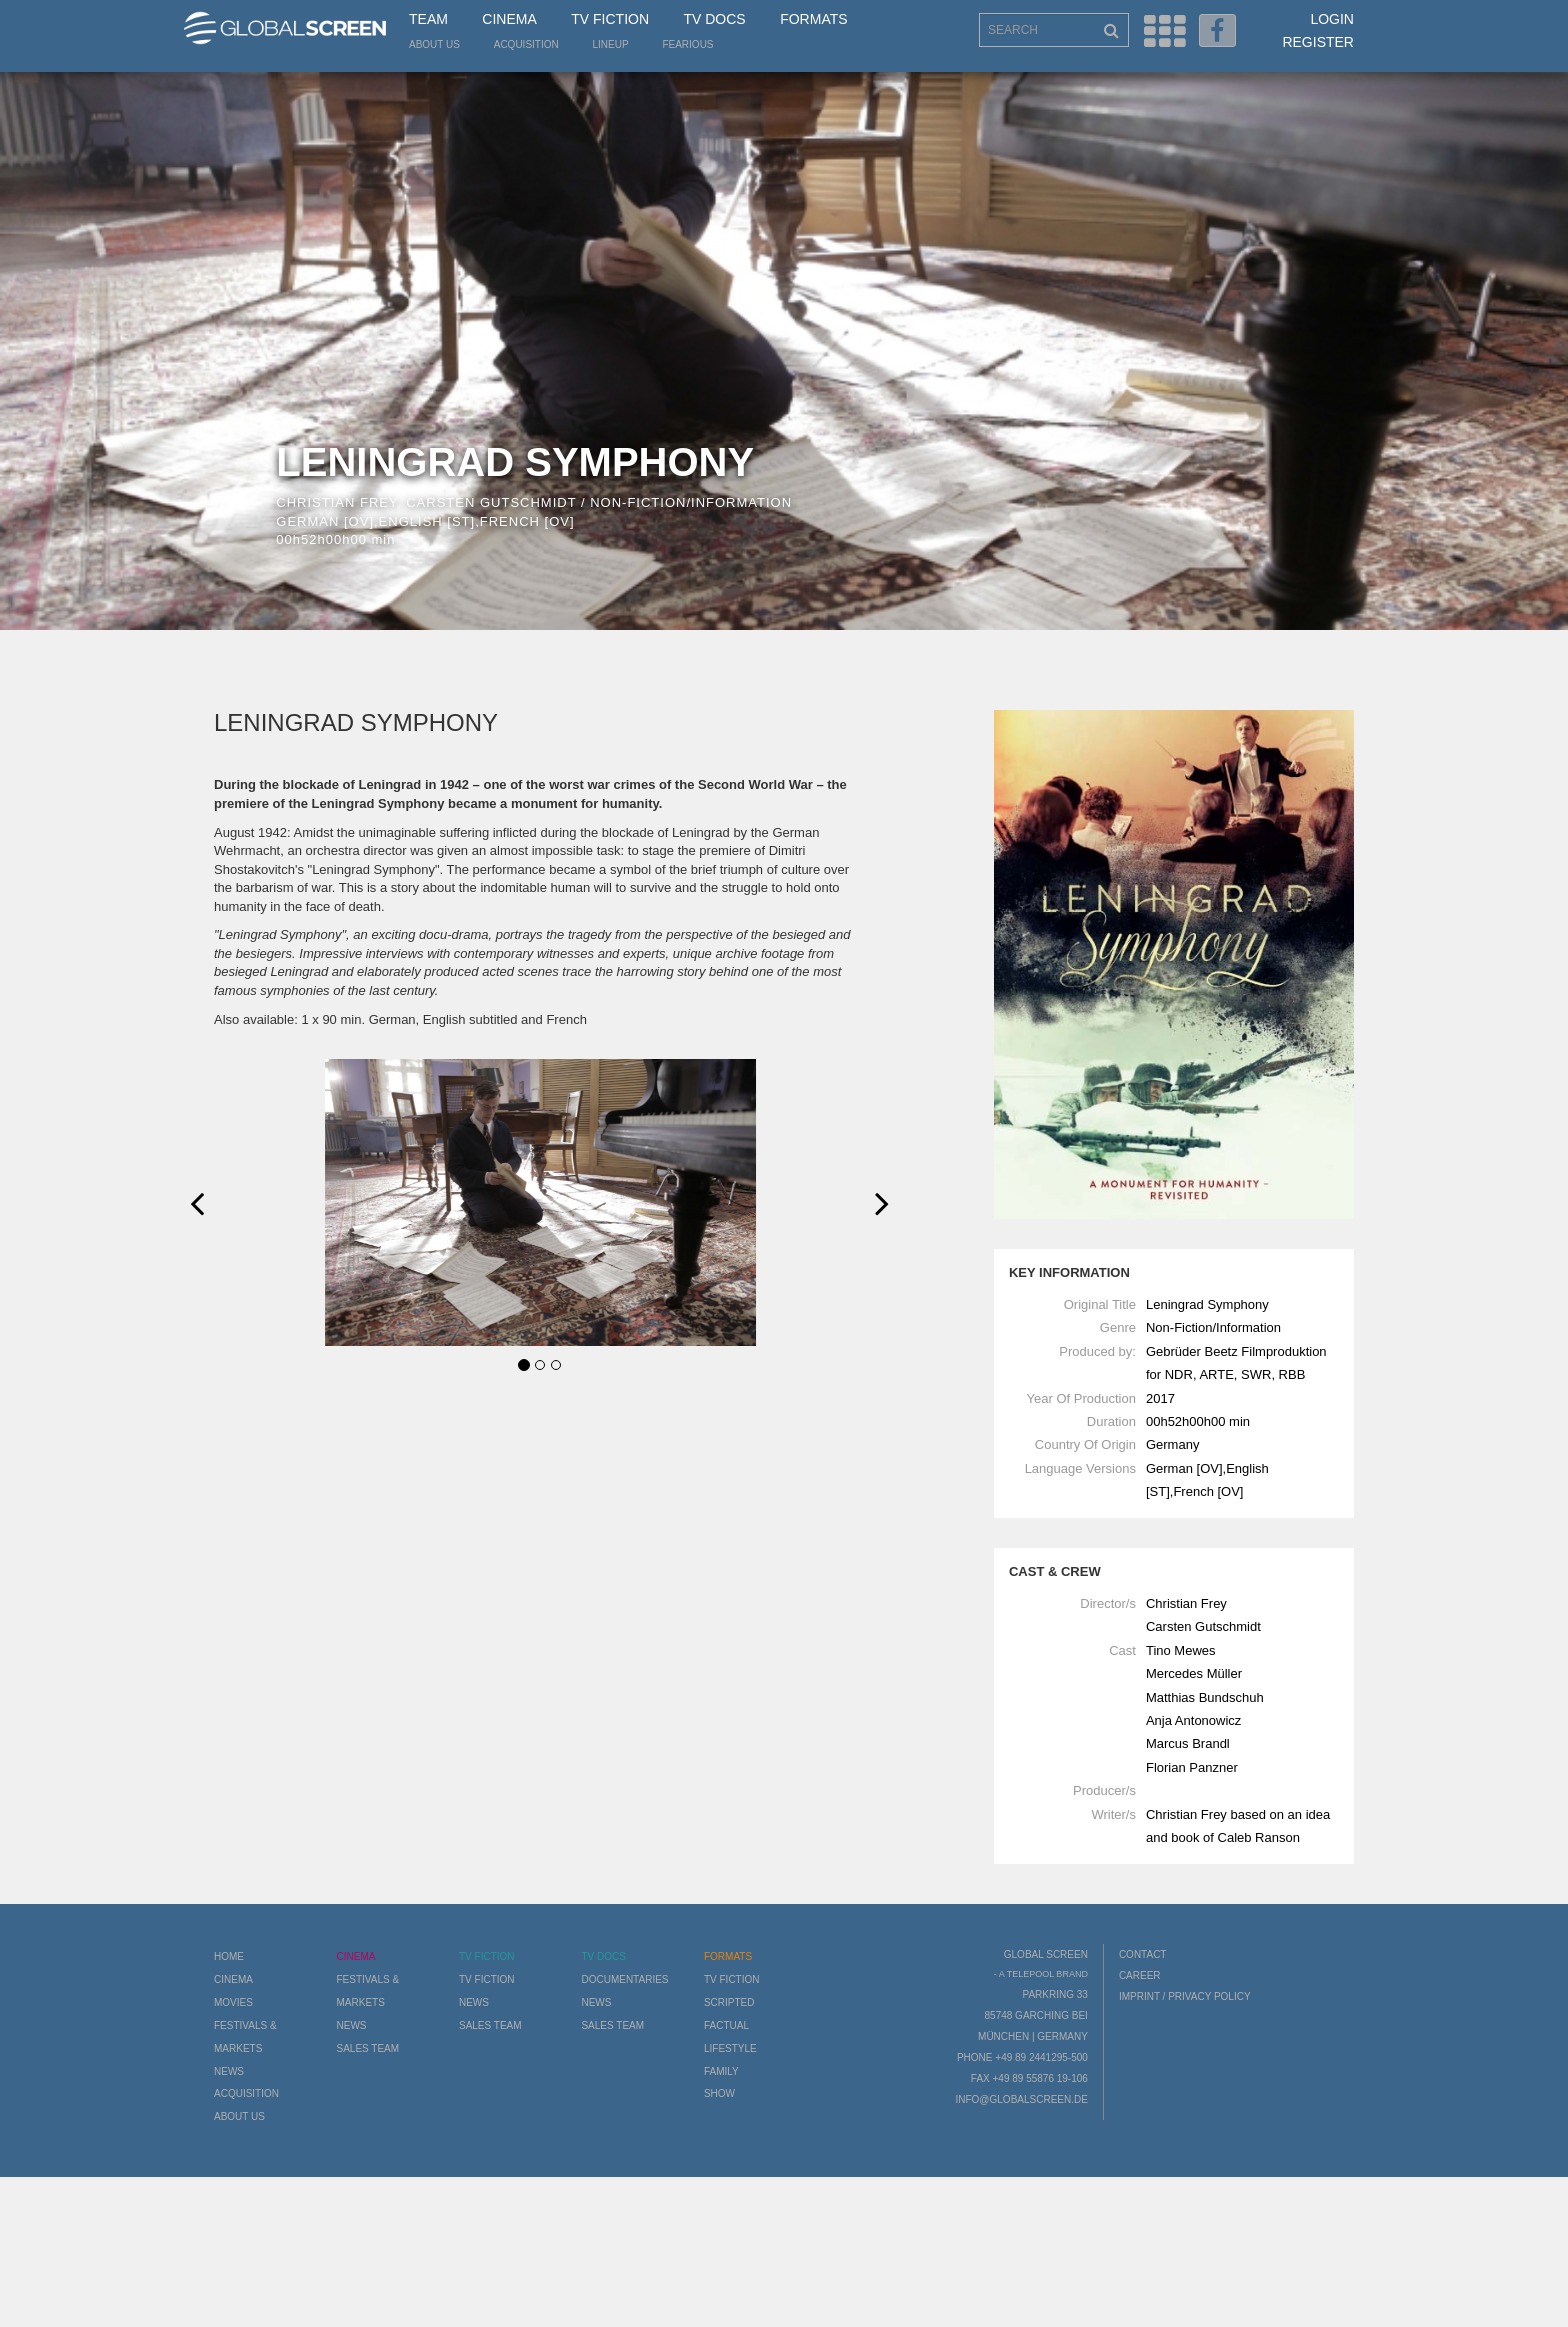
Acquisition (526, 44)
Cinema (509, 19)
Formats (813, 19)
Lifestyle (730, 2048)
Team (428, 19)
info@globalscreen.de (1021, 2099)
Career (1140, 1975)
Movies (233, 2002)
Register (1318, 42)
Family (721, 2071)
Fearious (687, 44)
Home (229, 1956)
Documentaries (624, 1979)
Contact (1143, 1954)
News (229, 2071)
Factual (726, 2025)
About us (434, 44)
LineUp (611, 44)
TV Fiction (610, 19)
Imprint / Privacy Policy (1185, 1996)
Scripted (729, 2002)
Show (719, 2093)
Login (1332, 19)
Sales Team (367, 2048)
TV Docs (714, 19)
